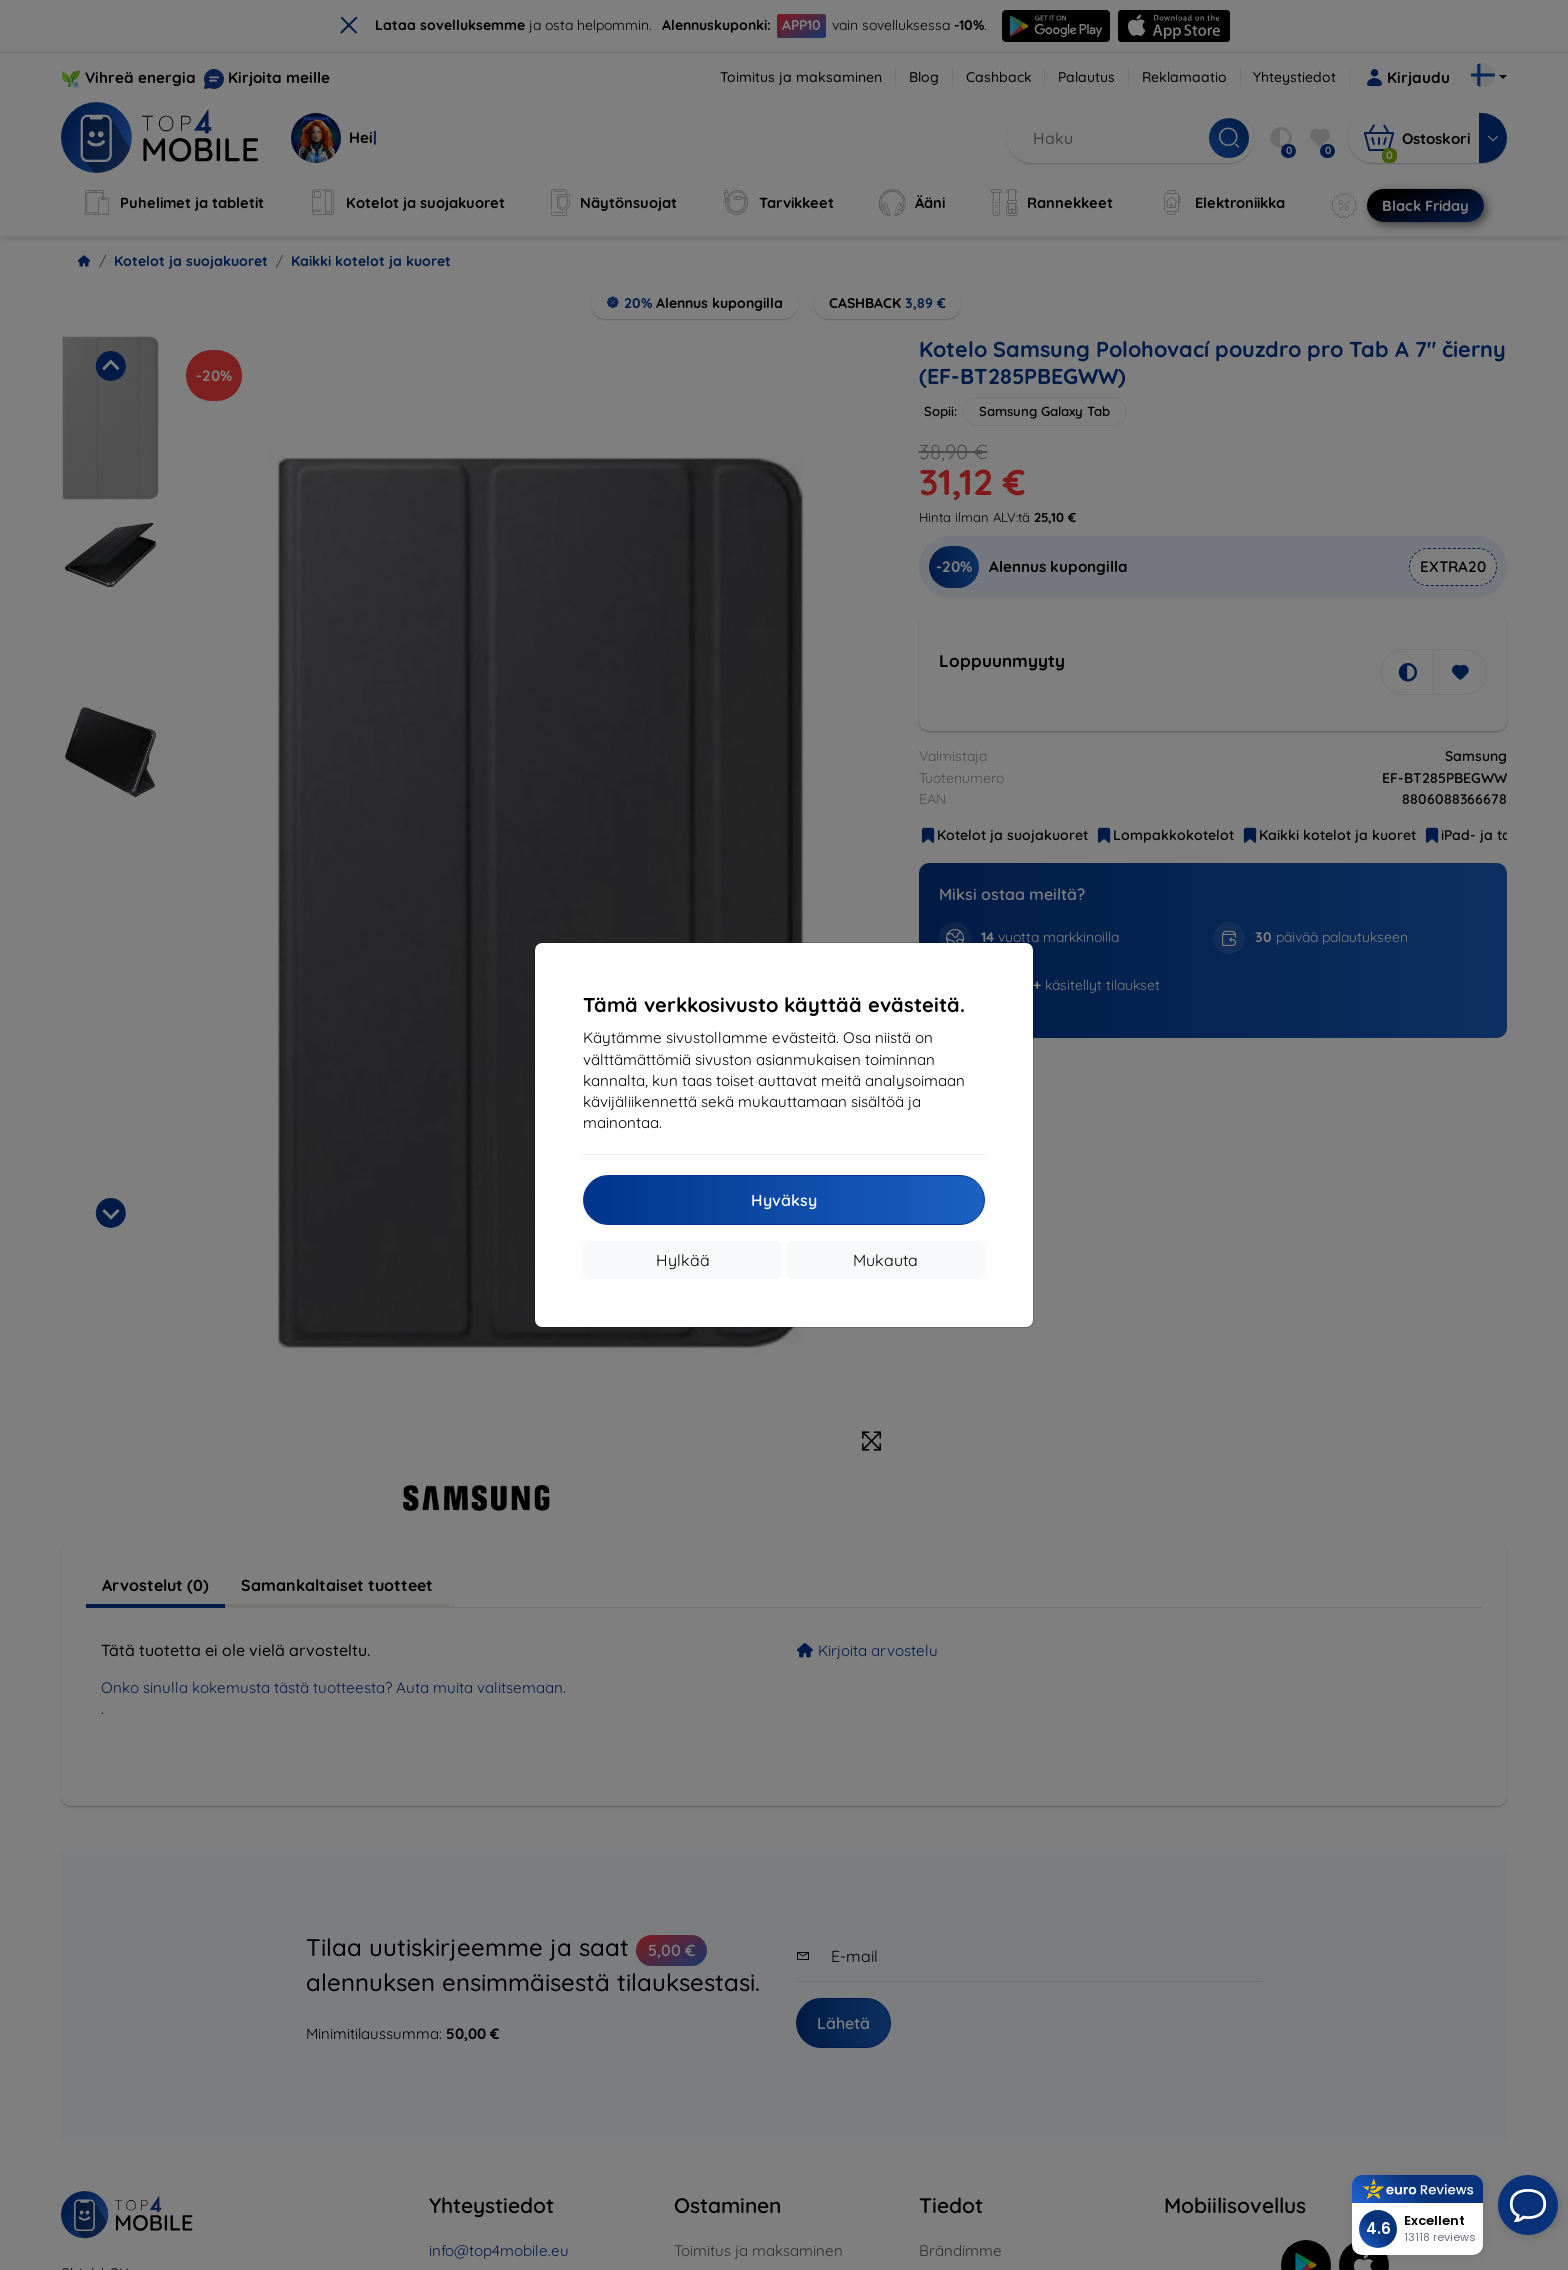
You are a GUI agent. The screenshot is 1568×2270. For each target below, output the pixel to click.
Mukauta (885, 1260)
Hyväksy (784, 1200)
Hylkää (683, 1260)
